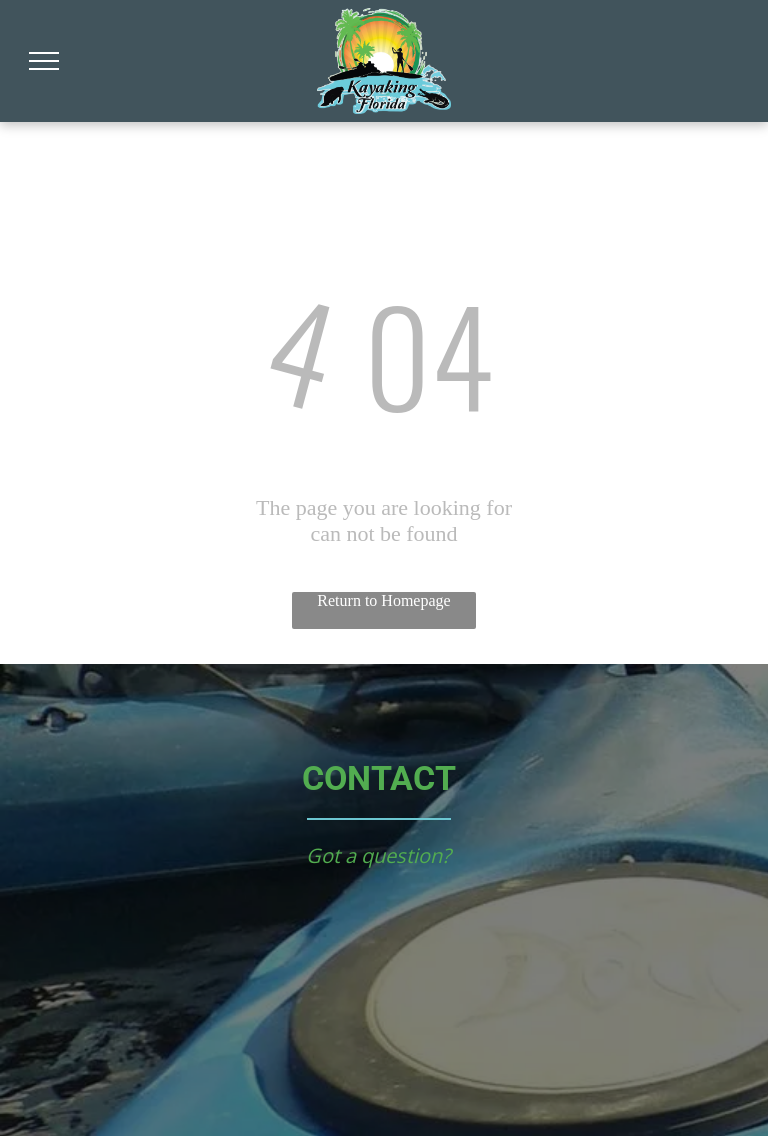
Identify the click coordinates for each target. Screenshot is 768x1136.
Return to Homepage (383, 600)
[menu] (44, 61)
